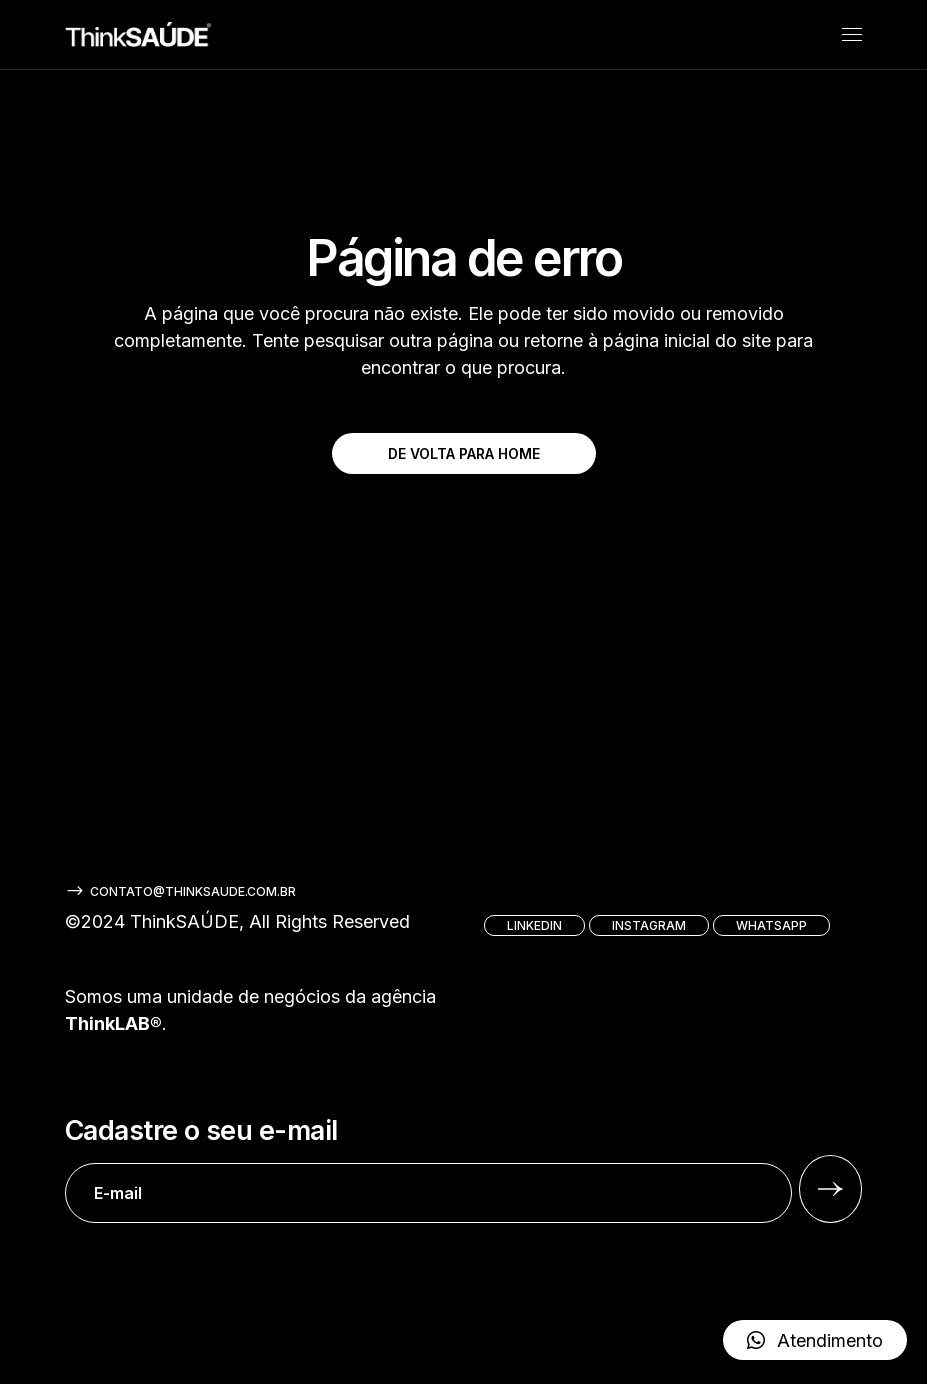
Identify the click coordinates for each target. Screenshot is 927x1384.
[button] (815, 1340)
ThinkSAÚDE (184, 921)
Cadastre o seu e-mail (428, 1169)
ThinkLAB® (113, 1023)
